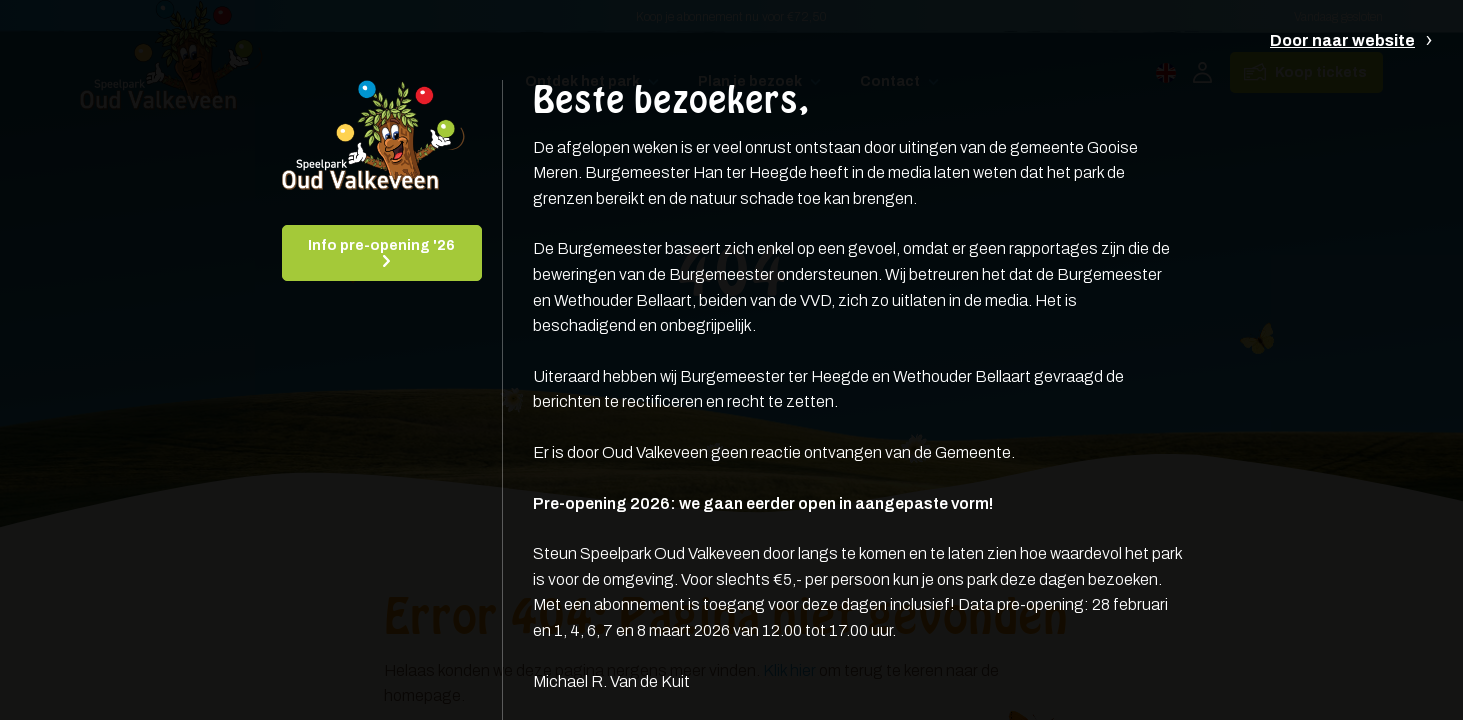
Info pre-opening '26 (381, 245)
